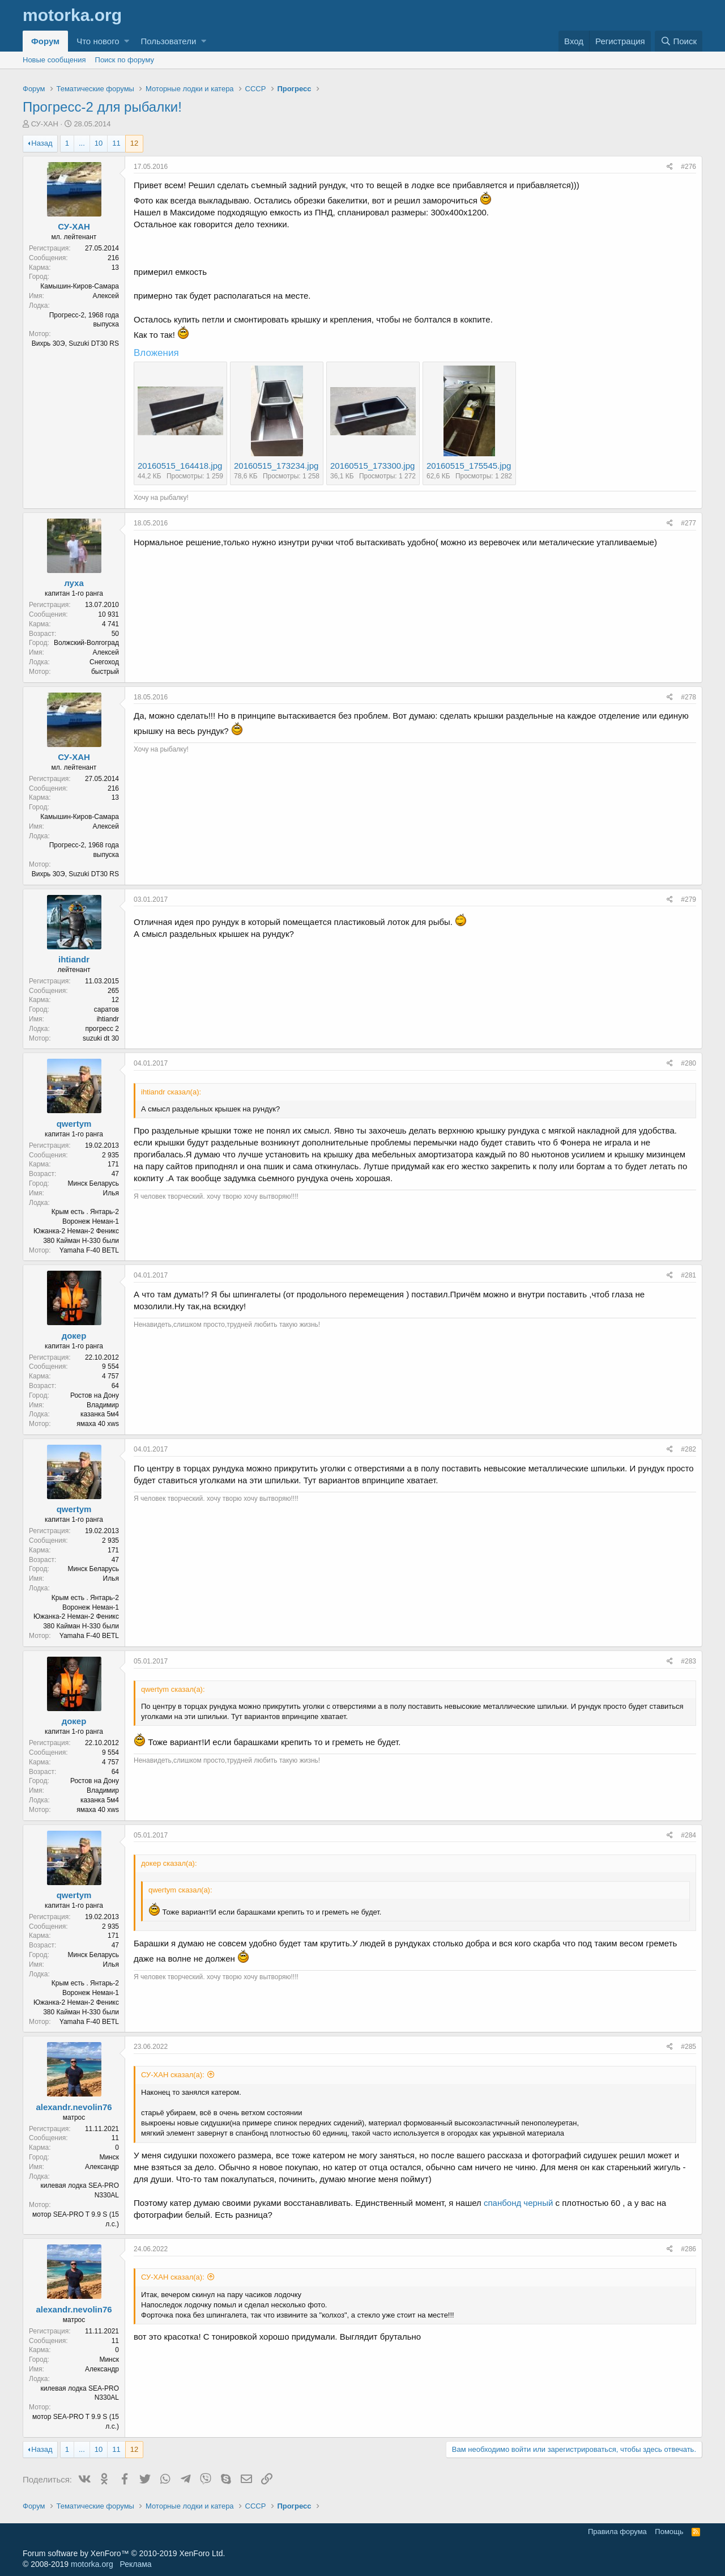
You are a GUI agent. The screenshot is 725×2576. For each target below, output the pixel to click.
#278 (688, 697)
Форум (45, 41)
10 (99, 143)
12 (134, 143)
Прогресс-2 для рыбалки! (102, 106)
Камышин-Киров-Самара (79, 286)
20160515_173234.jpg (276, 465)
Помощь (669, 2531)
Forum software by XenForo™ (124, 2553)
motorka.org (92, 2564)
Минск (109, 2157)
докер (74, 1335)
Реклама (135, 2564)
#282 (688, 1449)
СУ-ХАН (44, 124)
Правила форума (617, 2531)
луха (74, 583)
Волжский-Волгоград (86, 643)
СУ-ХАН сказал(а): (172, 2074)
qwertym (74, 1123)
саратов (106, 1009)
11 (116, 143)
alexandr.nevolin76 (74, 2107)
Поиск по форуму (124, 60)
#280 (688, 1063)
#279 (688, 899)
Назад (41, 143)
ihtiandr (73, 959)
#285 (688, 2047)
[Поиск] (678, 41)
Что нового (97, 41)
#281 (688, 1275)
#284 (688, 1835)
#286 (688, 2249)
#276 (688, 167)
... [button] (82, 143)
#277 (688, 523)
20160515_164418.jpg (180, 465)
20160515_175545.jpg (469, 465)
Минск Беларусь (93, 1183)
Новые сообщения (54, 60)
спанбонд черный (518, 2203)
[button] (126, 41)
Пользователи (168, 41)
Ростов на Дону (94, 1395)
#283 (688, 1661)
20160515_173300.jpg (372, 465)
